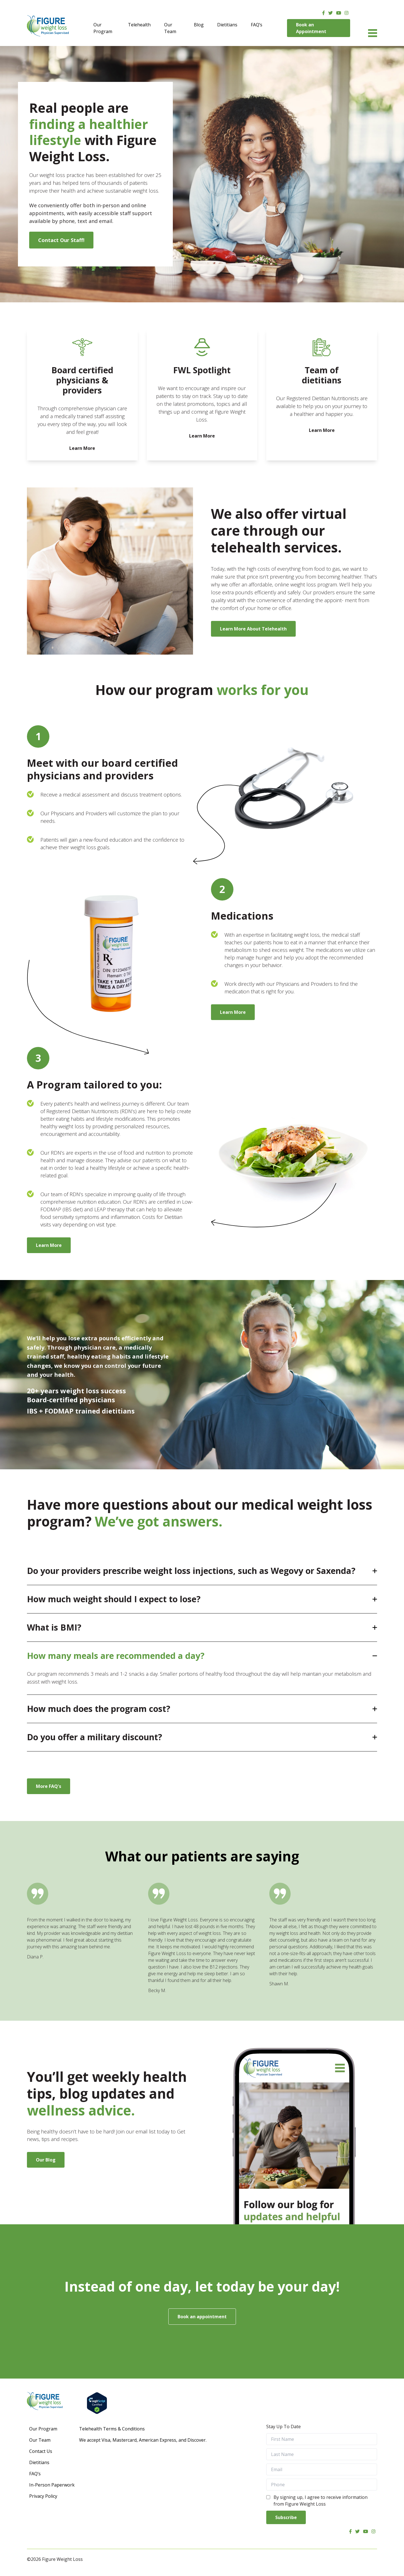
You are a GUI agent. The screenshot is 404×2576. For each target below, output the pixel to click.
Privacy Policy (43, 2496)
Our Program (102, 28)
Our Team (170, 28)
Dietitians (227, 25)
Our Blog (46, 2160)
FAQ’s (256, 25)
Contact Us (40, 2451)
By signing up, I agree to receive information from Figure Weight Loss (321, 2500)
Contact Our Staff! (61, 240)
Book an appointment (202, 2316)
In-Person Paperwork (52, 2485)
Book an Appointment (311, 28)
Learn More (233, 1012)
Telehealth (139, 25)
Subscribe (286, 2517)
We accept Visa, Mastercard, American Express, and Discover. (142, 2440)
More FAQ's (48, 1786)
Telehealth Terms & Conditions (112, 2429)
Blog (199, 25)
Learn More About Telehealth (253, 629)
